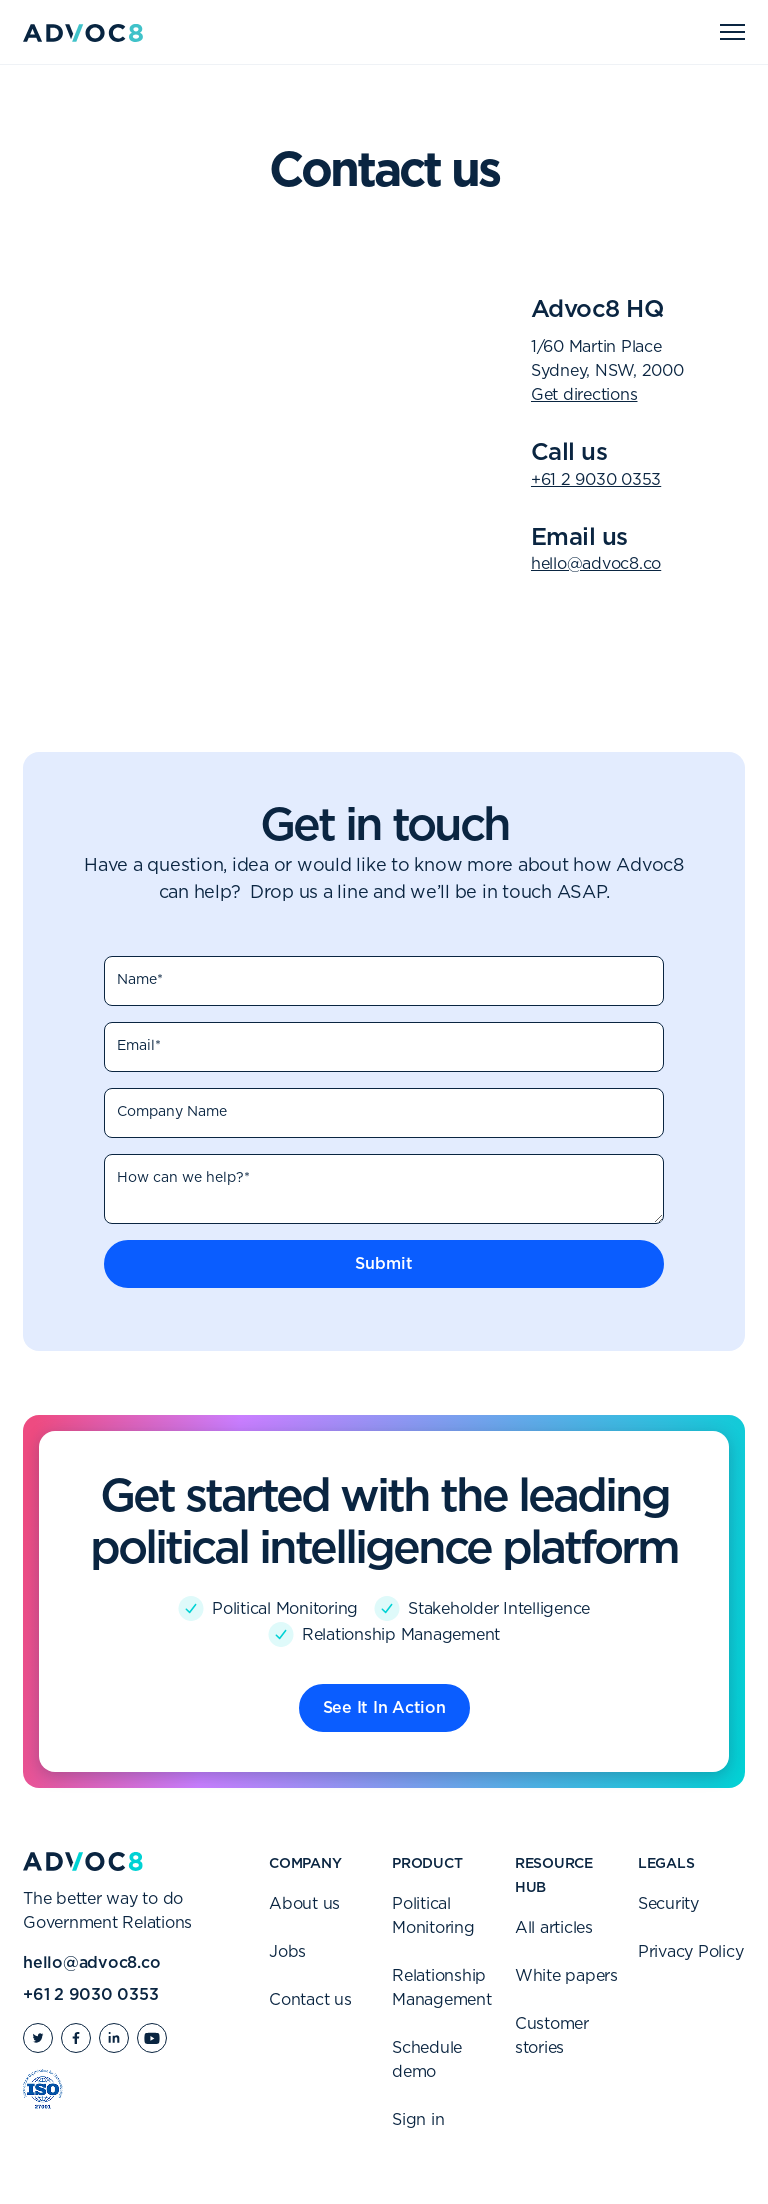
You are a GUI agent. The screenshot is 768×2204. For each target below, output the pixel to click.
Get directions (584, 395)
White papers (566, 1976)
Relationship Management (442, 1988)
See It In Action (384, 1708)
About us (304, 1904)
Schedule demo (427, 2060)
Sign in (418, 2120)
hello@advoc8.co (596, 564)
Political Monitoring (433, 1916)
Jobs (287, 1952)
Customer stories (552, 2036)
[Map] (261, 428)
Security (668, 1904)
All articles (554, 1928)
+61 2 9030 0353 (596, 480)
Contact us (310, 2000)
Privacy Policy (691, 1952)
